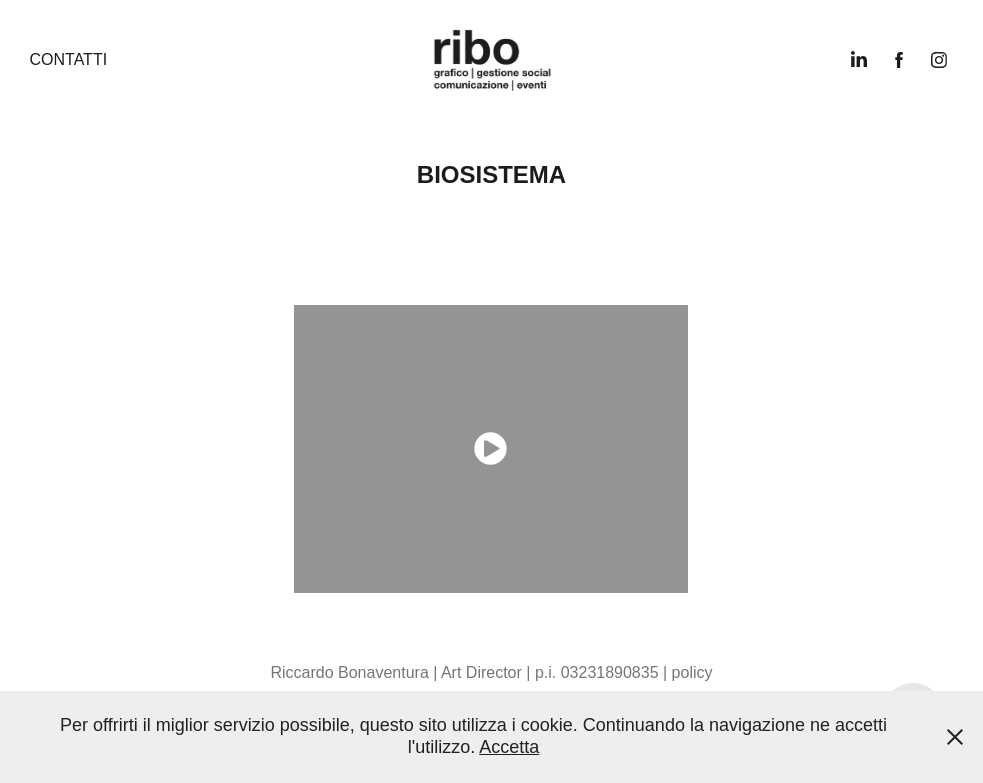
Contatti (68, 59)
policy (692, 672)
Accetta (509, 747)
